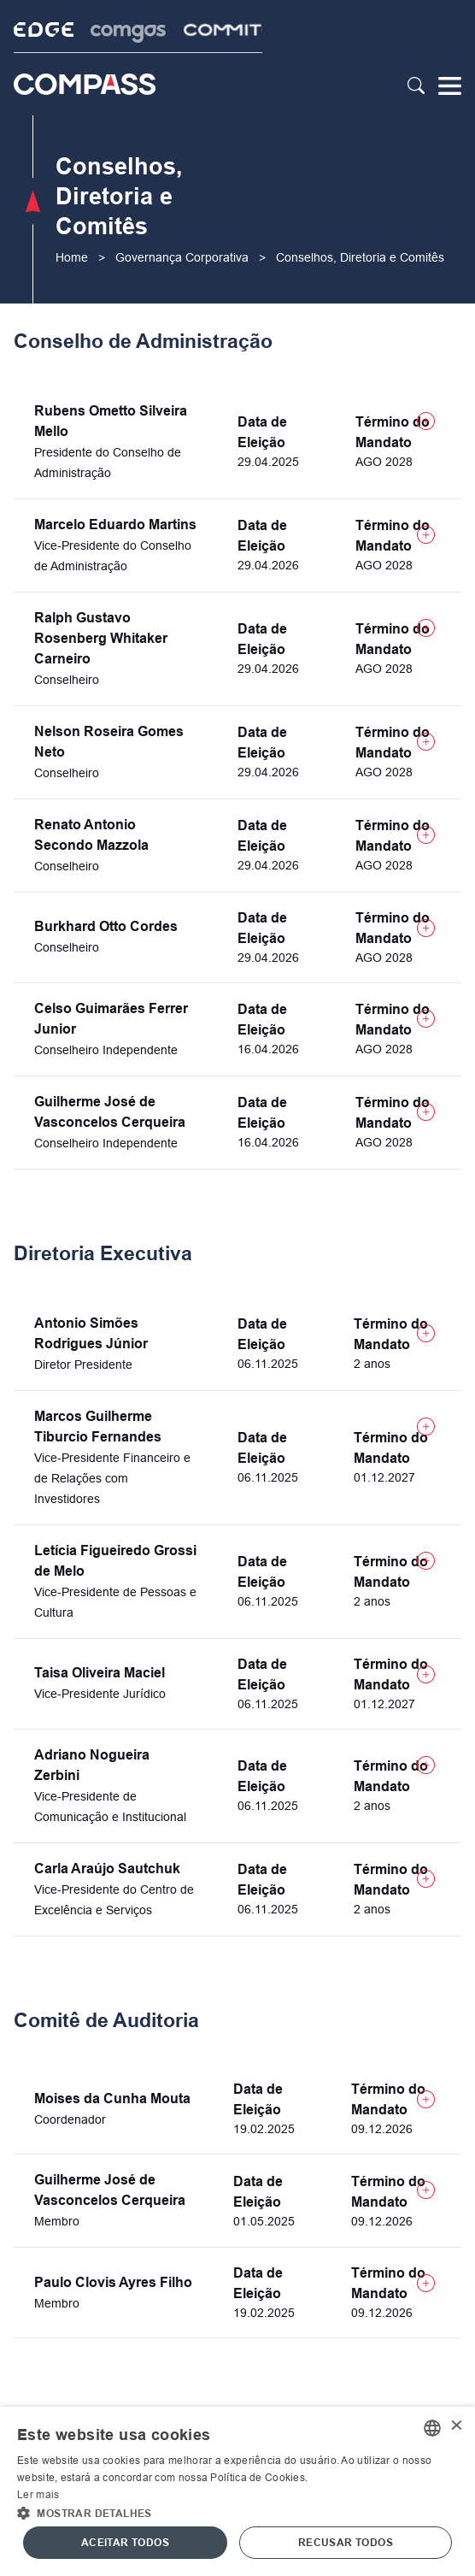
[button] (237, 2512)
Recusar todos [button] (345, 2543)
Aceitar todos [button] (125, 2543)
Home (72, 257)
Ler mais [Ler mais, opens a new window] (38, 2495)
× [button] (455, 2426)
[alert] (237, 2491)
